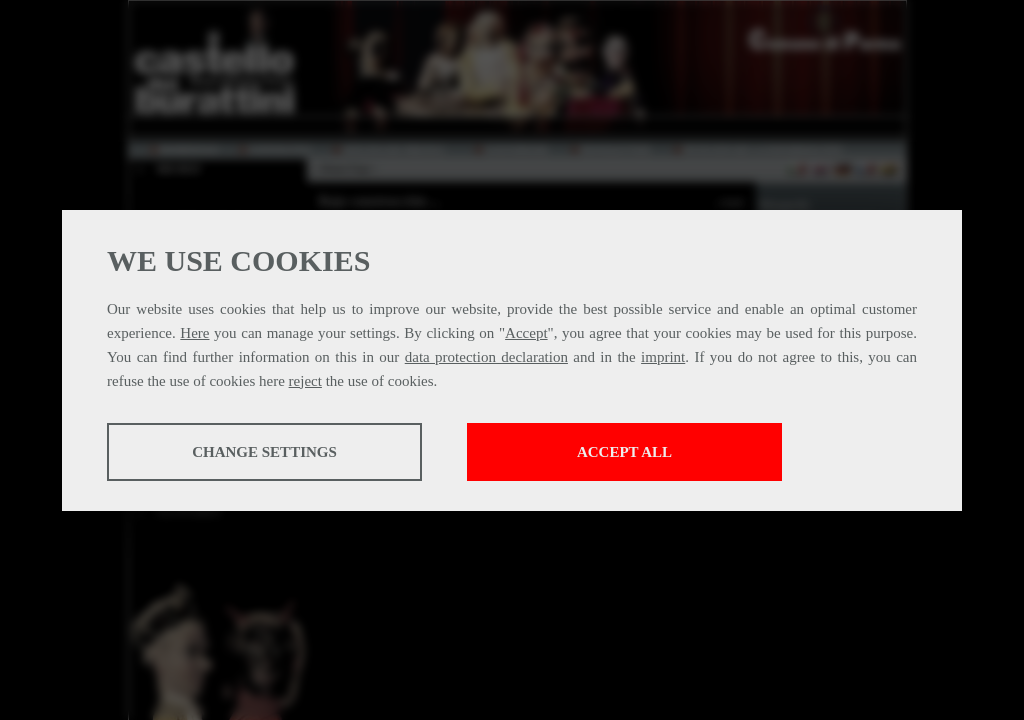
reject (305, 381)
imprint (663, 357)
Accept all (624, 452)
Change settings (264, 452)
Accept (526, 333)
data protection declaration (486, 357)
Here (194, 333)
